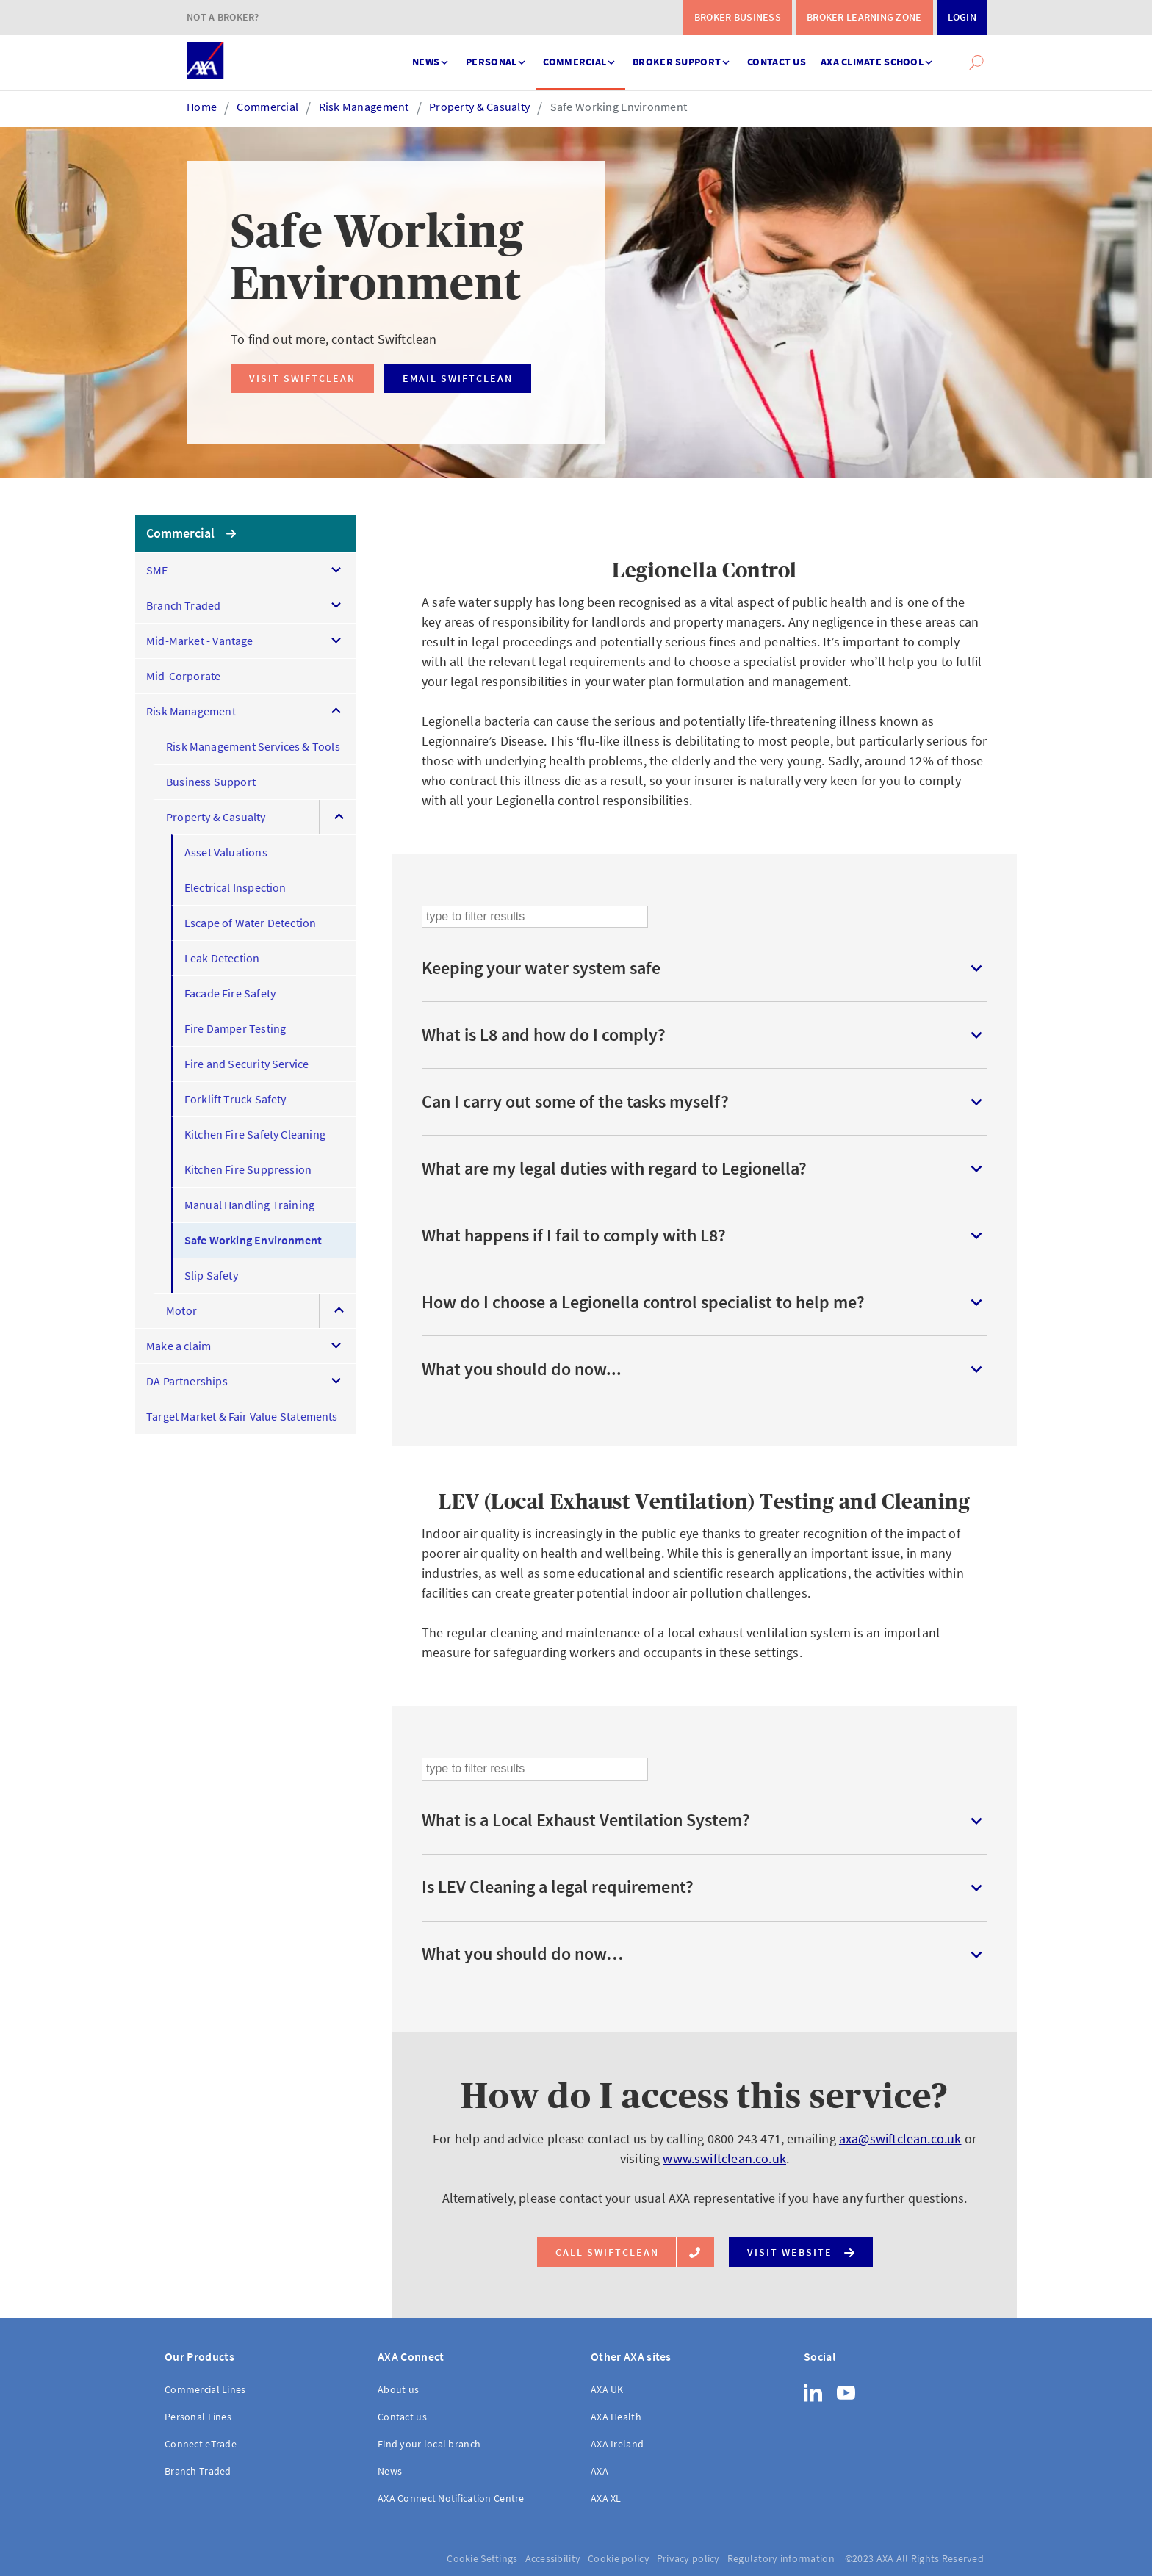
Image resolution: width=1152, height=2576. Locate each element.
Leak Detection (222, 957)
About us (398, 2389)
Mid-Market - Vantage (199, 640)
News (431, 55)
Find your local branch (429, 2443)
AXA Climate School (878, 55)
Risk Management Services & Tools (253, 746)
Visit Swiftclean (302, 378)
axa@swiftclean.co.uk (900, 2138)
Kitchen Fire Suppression (248, 1169)
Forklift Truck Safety (235, 1099)
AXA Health (616, 2416)
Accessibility (553, 2558)
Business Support (211, 781)
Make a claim (178, 1345)
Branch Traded (183, 605)
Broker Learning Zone (864, 17)
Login (962, 17)
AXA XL (606, 2498)
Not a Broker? (223, 17)
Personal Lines (198, 2416)
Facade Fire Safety (230, 993)
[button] (976, 62)
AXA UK (607, 2389)
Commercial (580, 55)
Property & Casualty (479, 106)
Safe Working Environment (619, 106)
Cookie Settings (482, 2558)
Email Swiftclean (458, 378)
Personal (497, 55)
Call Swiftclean (616, 2252)
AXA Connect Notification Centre (451, 2498)
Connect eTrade (201, 2443)
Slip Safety (211, 1275)
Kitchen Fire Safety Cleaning (254, 1134)
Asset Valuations (225, 852)
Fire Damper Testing (235, 1028)
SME (157, 570)
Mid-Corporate (183, 675)
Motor (181, 1310)
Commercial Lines (205, 2389)
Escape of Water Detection (250, 922)
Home (202, 106)
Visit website (800, 2249)
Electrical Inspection (235, 887)
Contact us (776, 61)
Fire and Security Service (246, 1063)
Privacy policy (688, 2558)
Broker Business (737, 17)
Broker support (682, 55)
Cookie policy (618, 2558)
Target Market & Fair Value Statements (242, 1416)
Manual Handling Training (249, 1204)
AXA (599, 2471)
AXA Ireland (617, 2443)
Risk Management (364, 106)
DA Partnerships (187, 1381)
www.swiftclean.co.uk (724, 2158)
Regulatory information (781, 2558)
